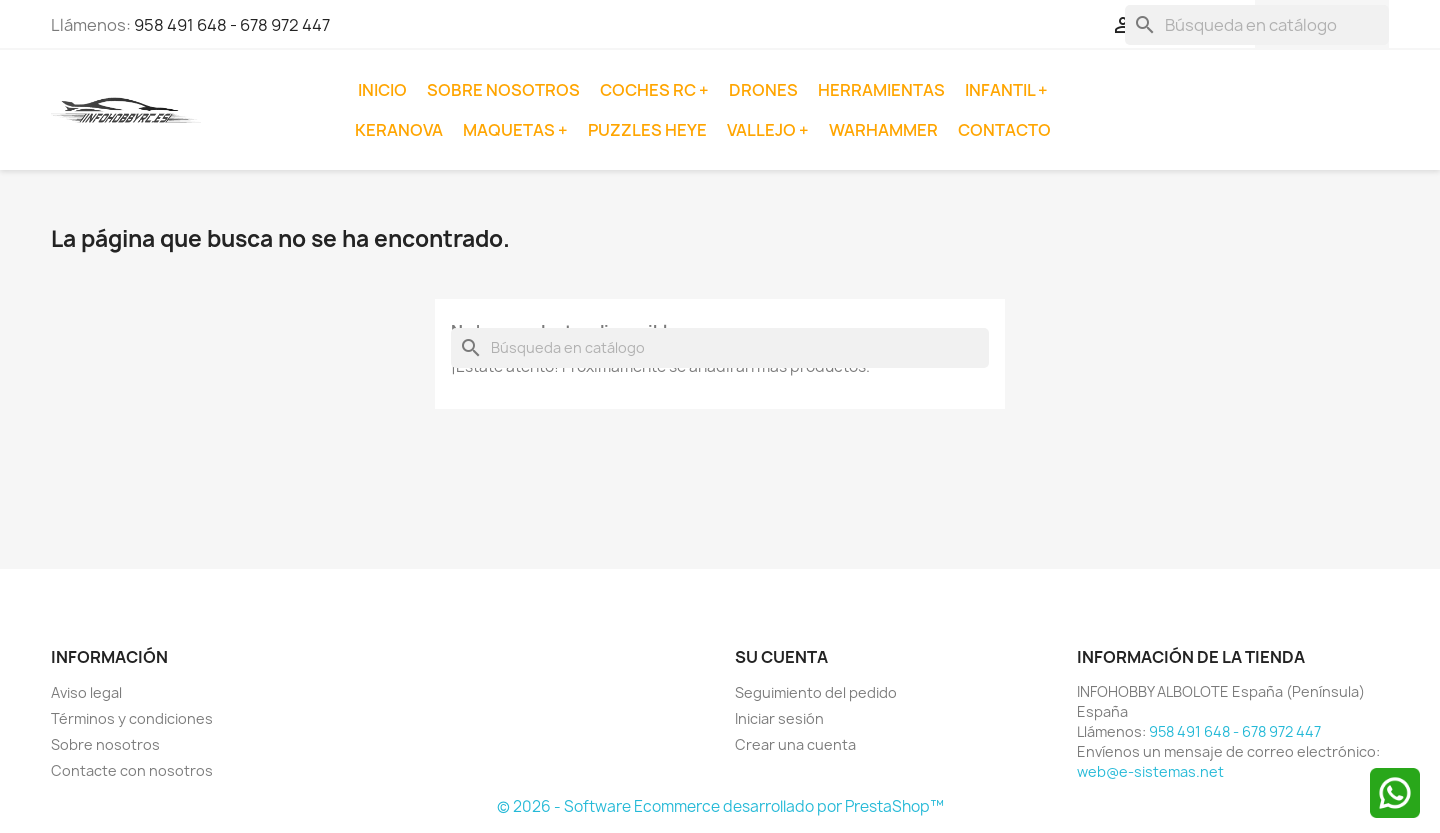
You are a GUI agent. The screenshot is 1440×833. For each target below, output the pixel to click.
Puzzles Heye (647, 130)
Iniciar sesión (779, 718)
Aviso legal (86, 692)
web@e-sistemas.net (1150, 771)
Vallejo (763, 130)
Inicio (382, 90)
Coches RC (649, 90)
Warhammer (883, 130)
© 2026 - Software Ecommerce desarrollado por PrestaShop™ (720, 806)
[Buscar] (1257, 25)
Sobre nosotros (503, 90)
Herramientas (881, 90)
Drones (763, 90)
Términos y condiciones (132, 718)
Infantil (1001, 90)
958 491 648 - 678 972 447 (232, 25)
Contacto (1004, 130)
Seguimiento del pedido (816, 692)
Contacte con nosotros (132, 770)
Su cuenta (781, 657)
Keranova (399, 130)
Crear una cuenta (795, 744)
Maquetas (510, 130)
